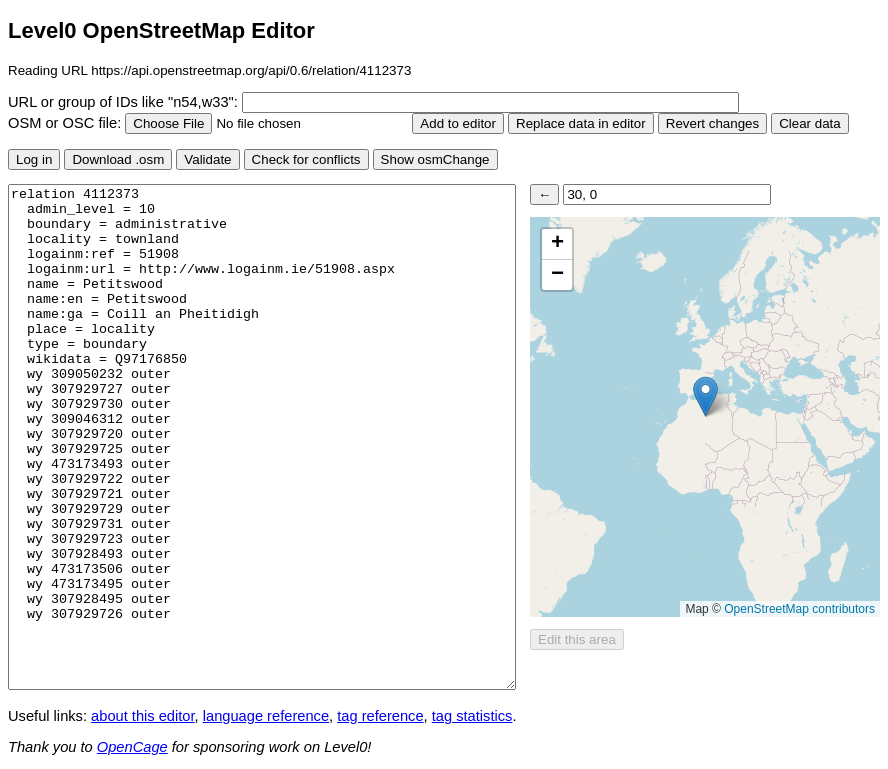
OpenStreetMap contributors (799, 609)
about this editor (142, 716)
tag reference (380, 716)
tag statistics (472, 716)
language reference (266, 716)
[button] (705, 396)
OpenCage (132, 747)
